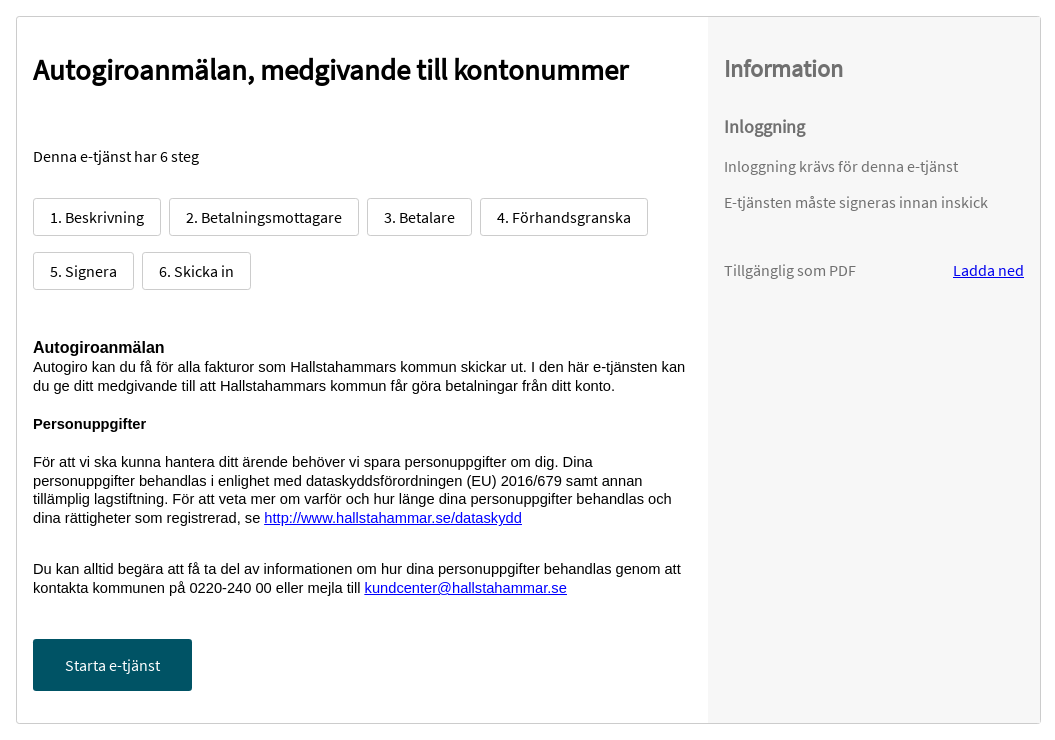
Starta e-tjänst (112, 665)
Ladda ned (988, 270)
